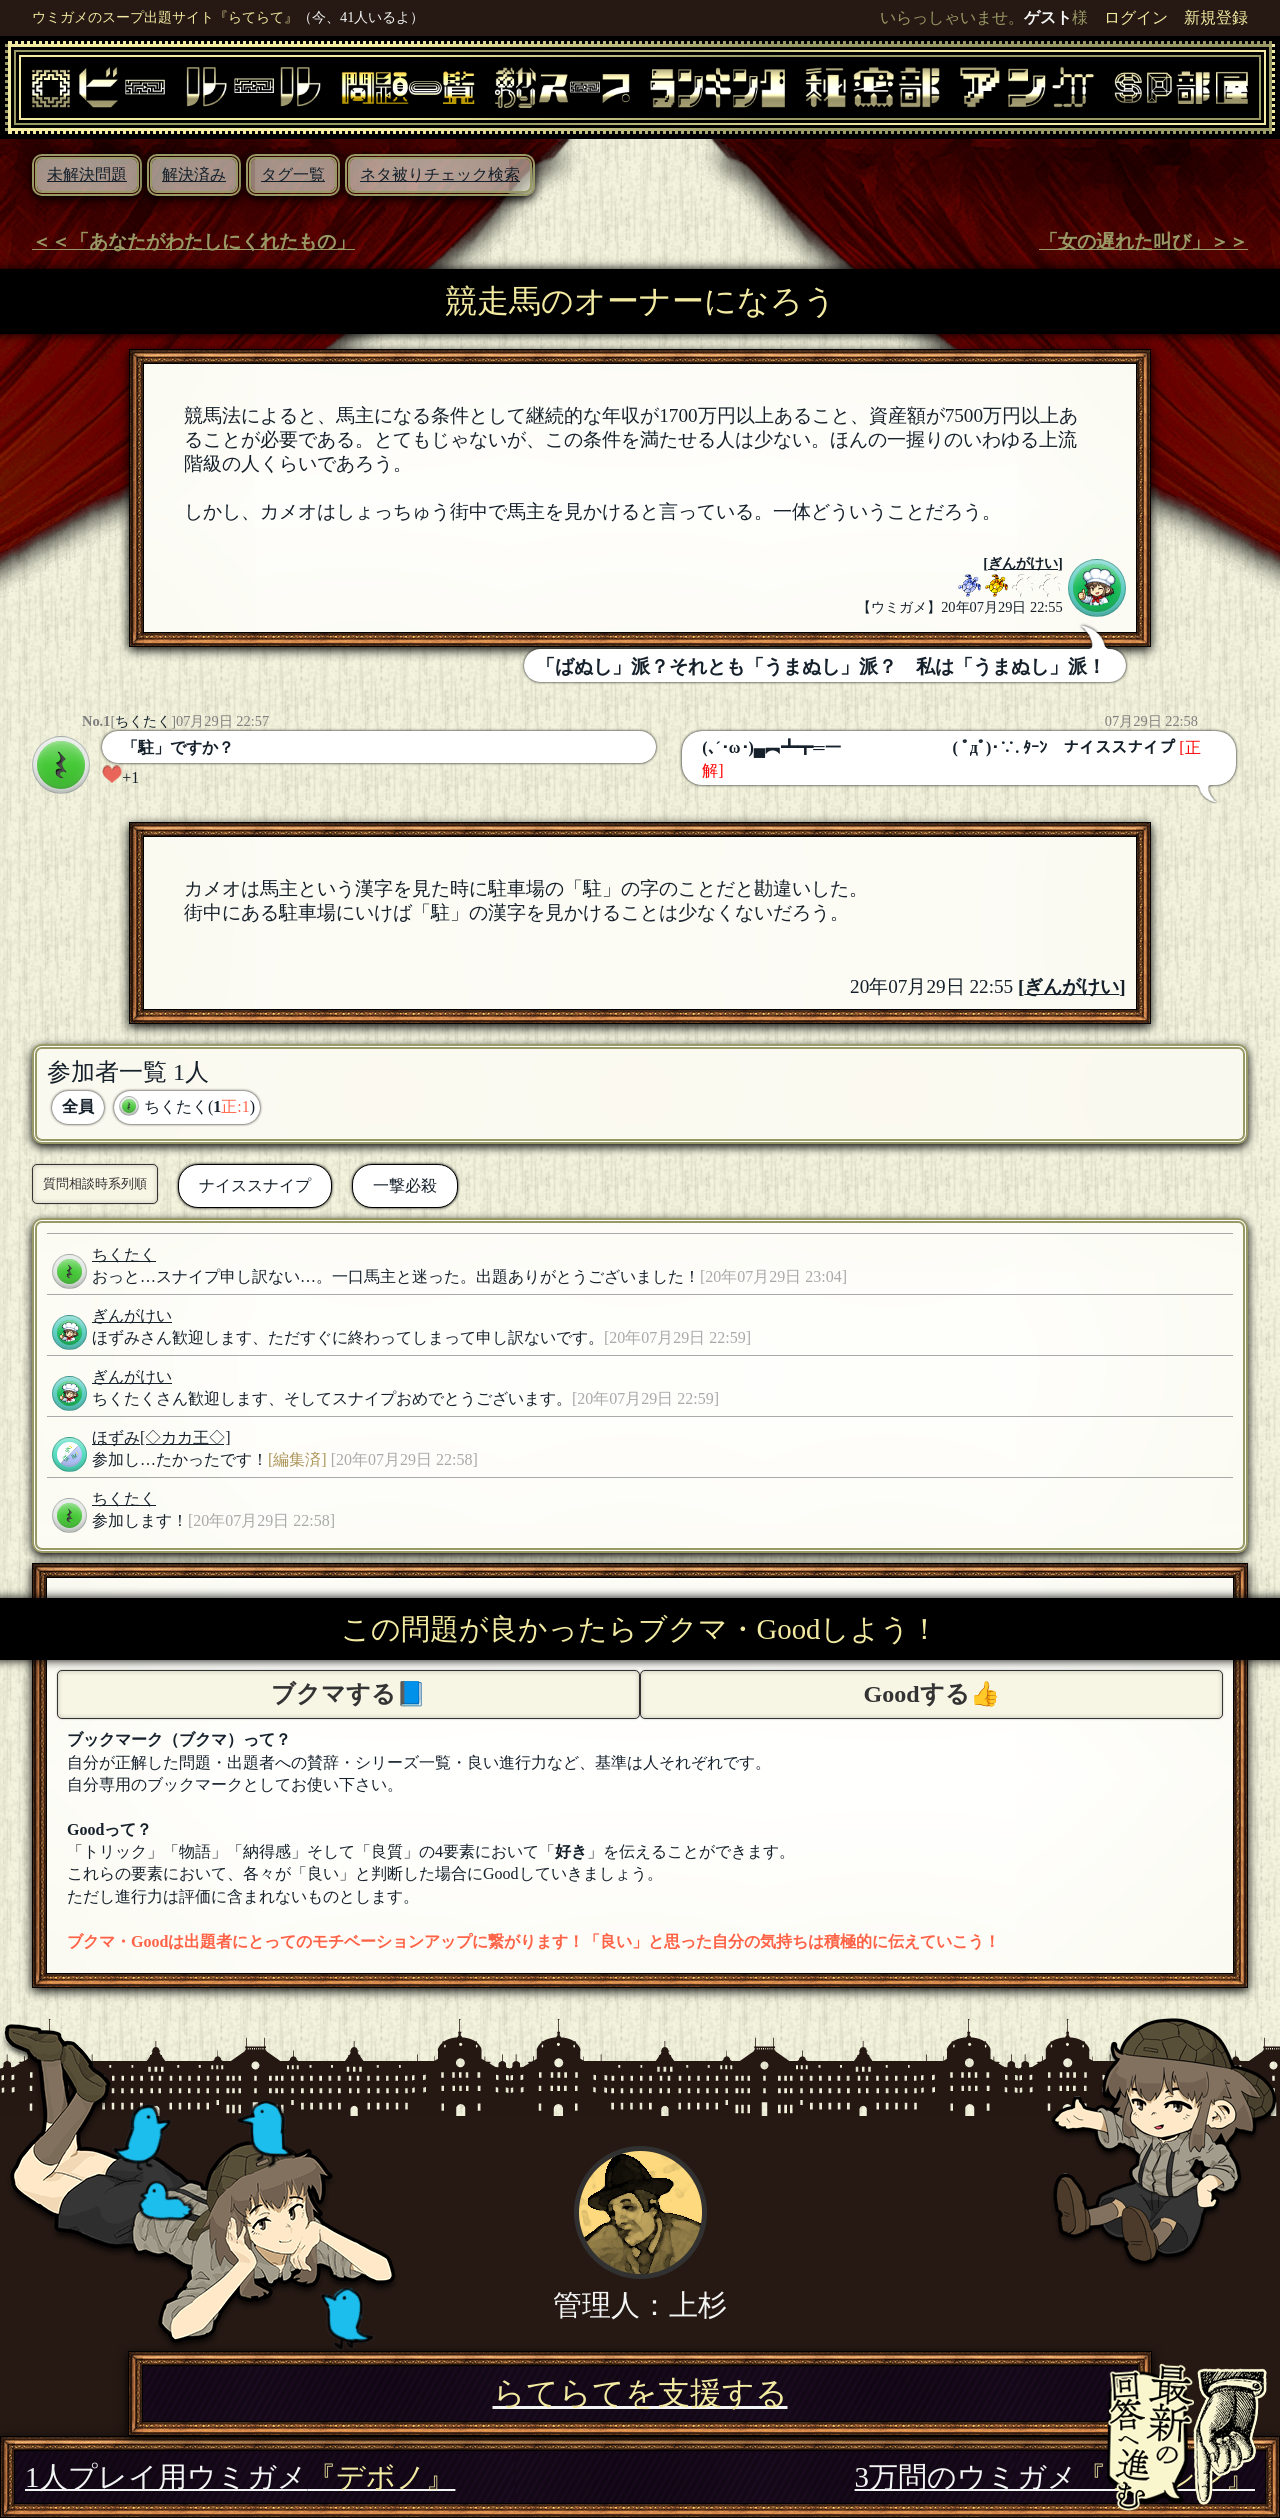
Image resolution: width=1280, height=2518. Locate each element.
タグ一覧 (293, 174)
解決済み (194, 174)
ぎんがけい (1023, 563)
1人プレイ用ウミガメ (240, 2477)
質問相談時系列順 (95, 1183)
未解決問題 (87, 174)
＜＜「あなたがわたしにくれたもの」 (193, 241)
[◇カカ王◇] (185, 1437)
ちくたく (143, 721)
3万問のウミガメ (1055, 2477)
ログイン (1136, 17)
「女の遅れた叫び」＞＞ (1143, 241)
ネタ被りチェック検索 (440, 174)
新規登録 (1216, 17)
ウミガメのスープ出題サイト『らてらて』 (165, 17)
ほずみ (116, 1437)
